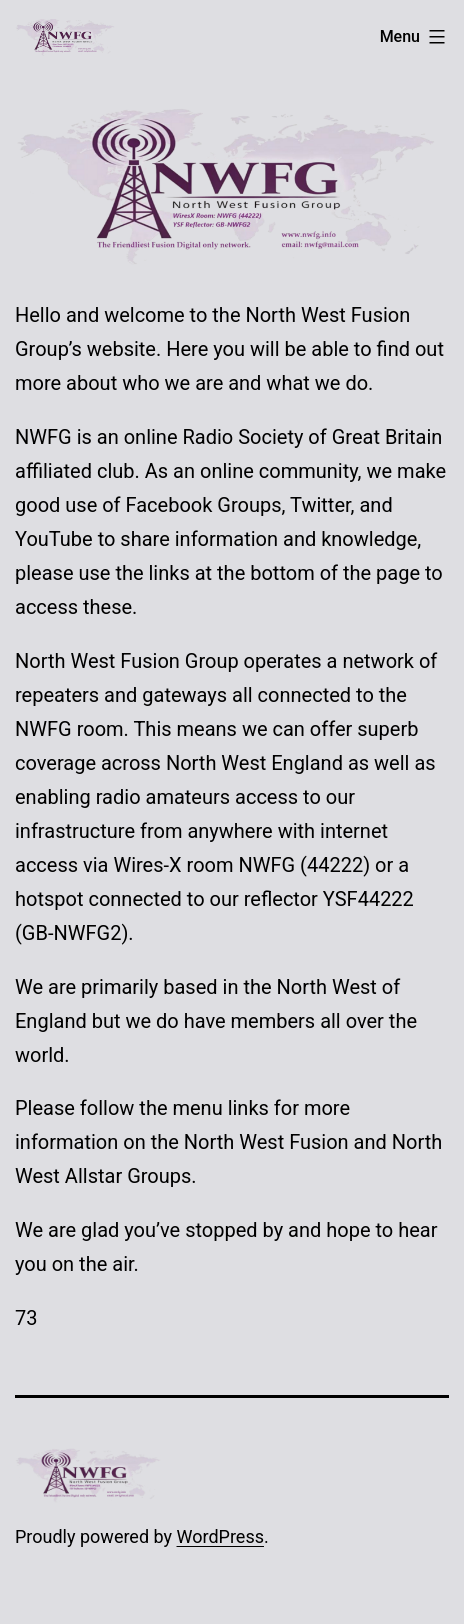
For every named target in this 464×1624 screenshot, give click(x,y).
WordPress (220, 1536)
